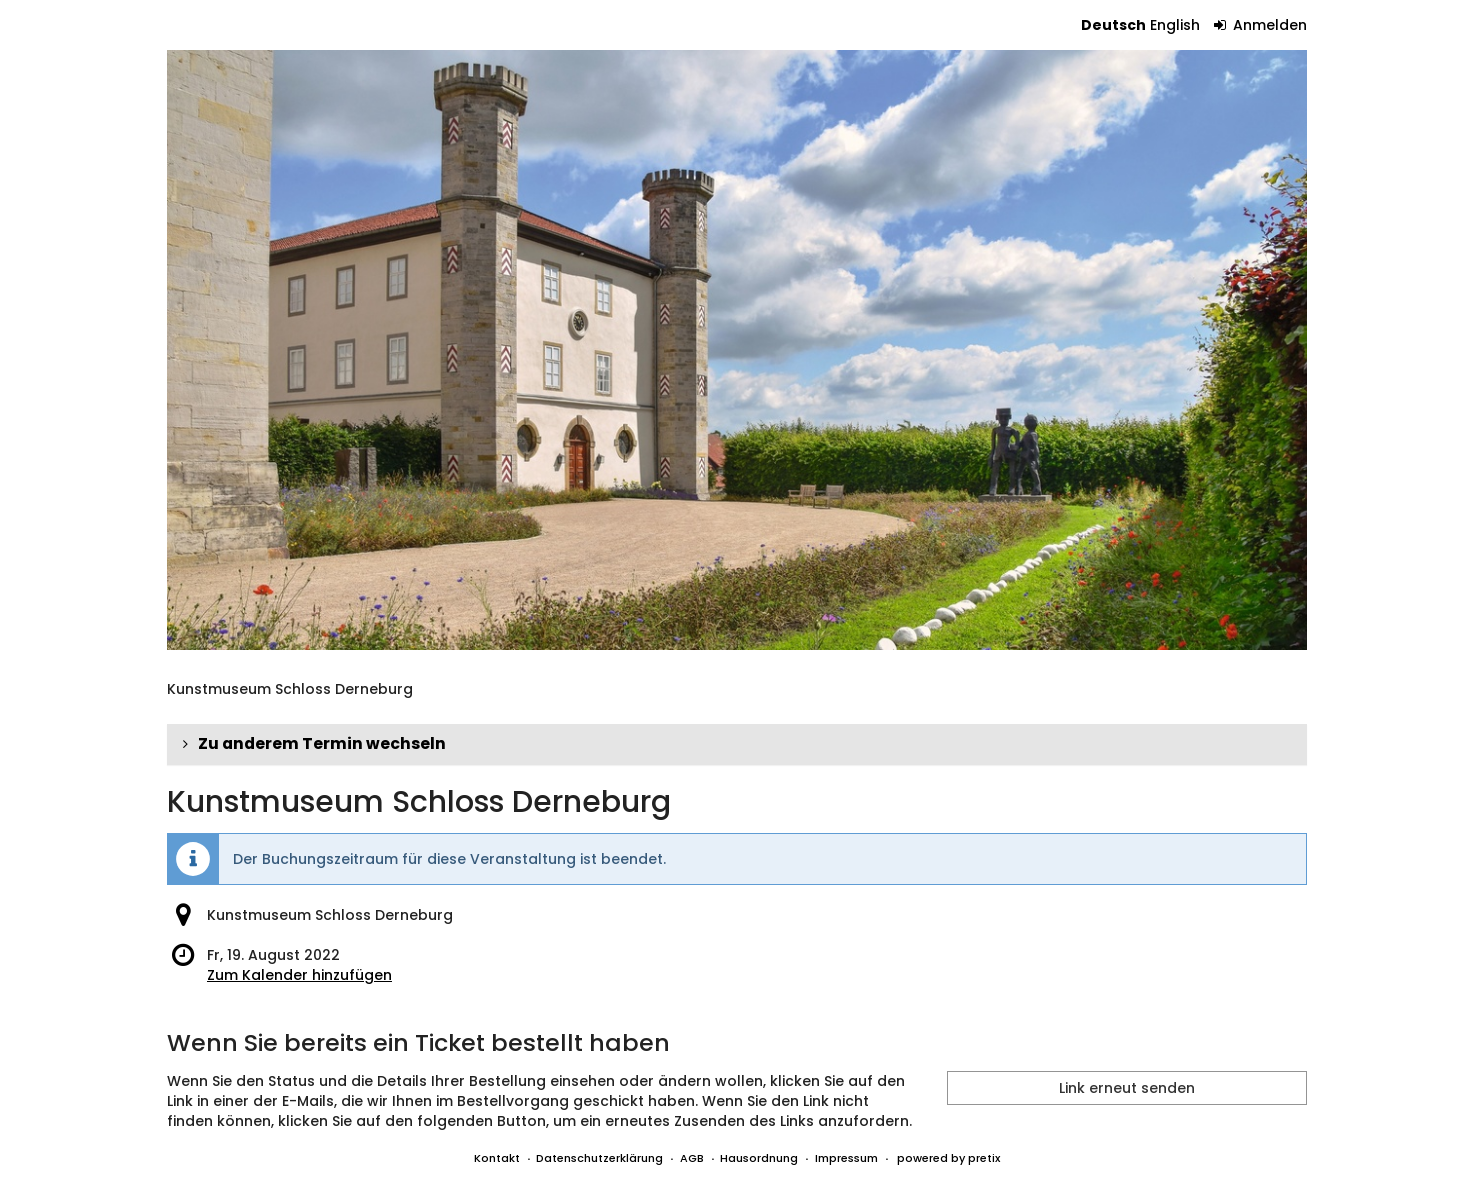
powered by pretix (948, 1158)
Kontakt (497, 1158)
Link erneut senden (1127, 1088)
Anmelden (1261, 25)
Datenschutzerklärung (599, 1158)
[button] (737, 744)
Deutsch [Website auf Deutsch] (1113, 25)
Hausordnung (759, 1158)
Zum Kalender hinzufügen (299, 975)
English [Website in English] (1175, 25)
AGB (692, 1158)
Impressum (846, 1158)
